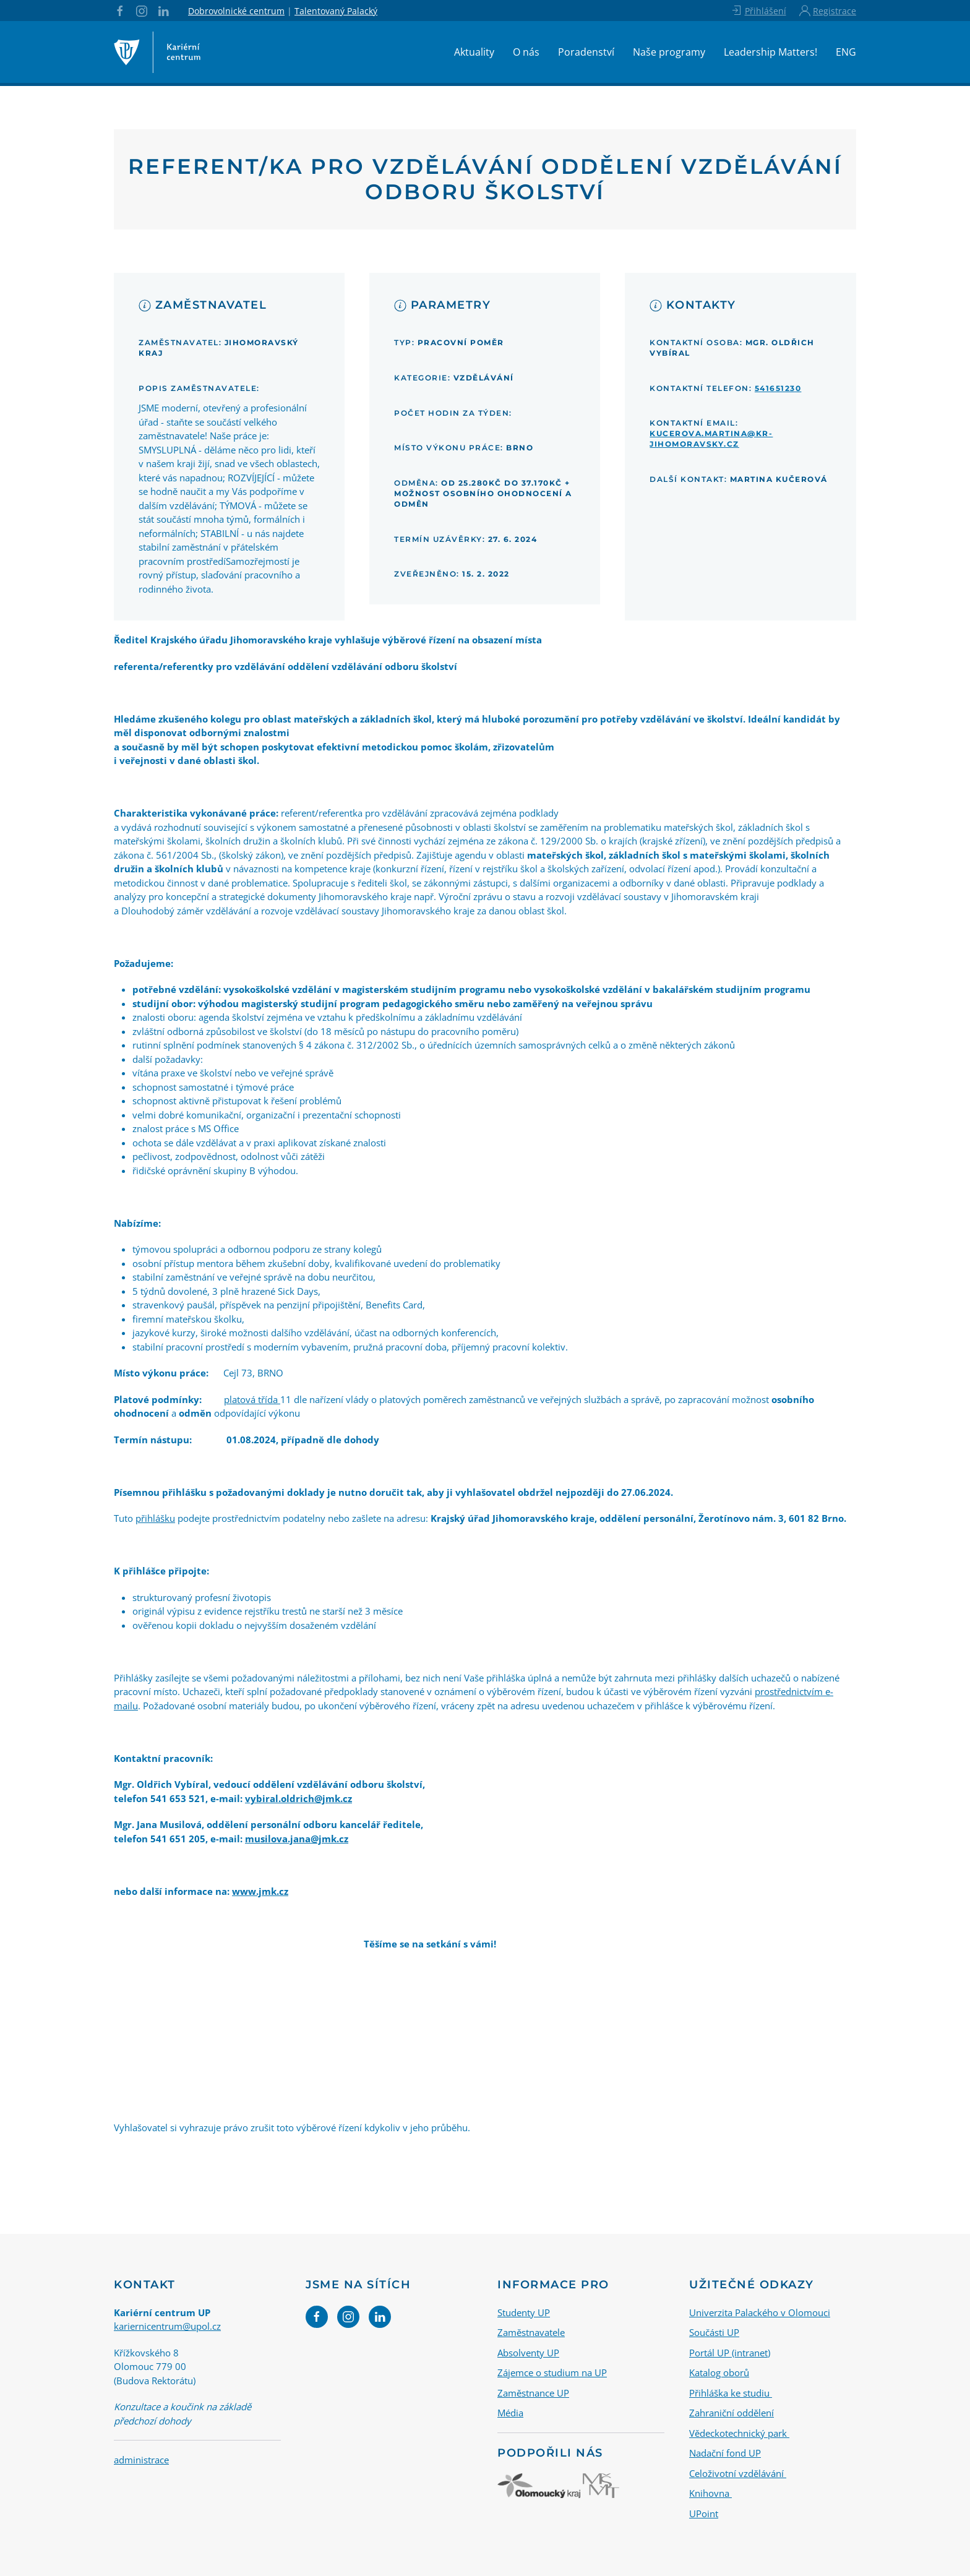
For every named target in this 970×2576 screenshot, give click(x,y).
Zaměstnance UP (533, 2392)
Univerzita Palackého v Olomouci (759, 2312)
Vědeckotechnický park (739, 2432)
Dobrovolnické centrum (236, 11)
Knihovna (710, 2493)
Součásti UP (714, 2332)
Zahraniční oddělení (731, 2412)
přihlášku (155, 1518)
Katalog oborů (719, 2372)
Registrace (828, 10)
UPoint (703, 2513)
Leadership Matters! (770, 52)
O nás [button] (526, 52)
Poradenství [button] (586, 52)
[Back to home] (157, 52)
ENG (846, 52)
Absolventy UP (528, 2352)
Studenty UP (523, 2312)
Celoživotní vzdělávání (737, 2473)
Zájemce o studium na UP (552, 2372)
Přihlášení (758, 10)
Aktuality (474, 52)
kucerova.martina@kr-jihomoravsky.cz (711, 439)
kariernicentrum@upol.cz (167, 2326)
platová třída (252, 1399)
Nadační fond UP (725, 2453)
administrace (141, 2460)
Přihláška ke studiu (730, 2392)
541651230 (778, 388)
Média (510, 2412)
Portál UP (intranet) (729, 2352)
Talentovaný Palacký (335, 11)
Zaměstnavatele (531, 2332)
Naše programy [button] (669, 52)
